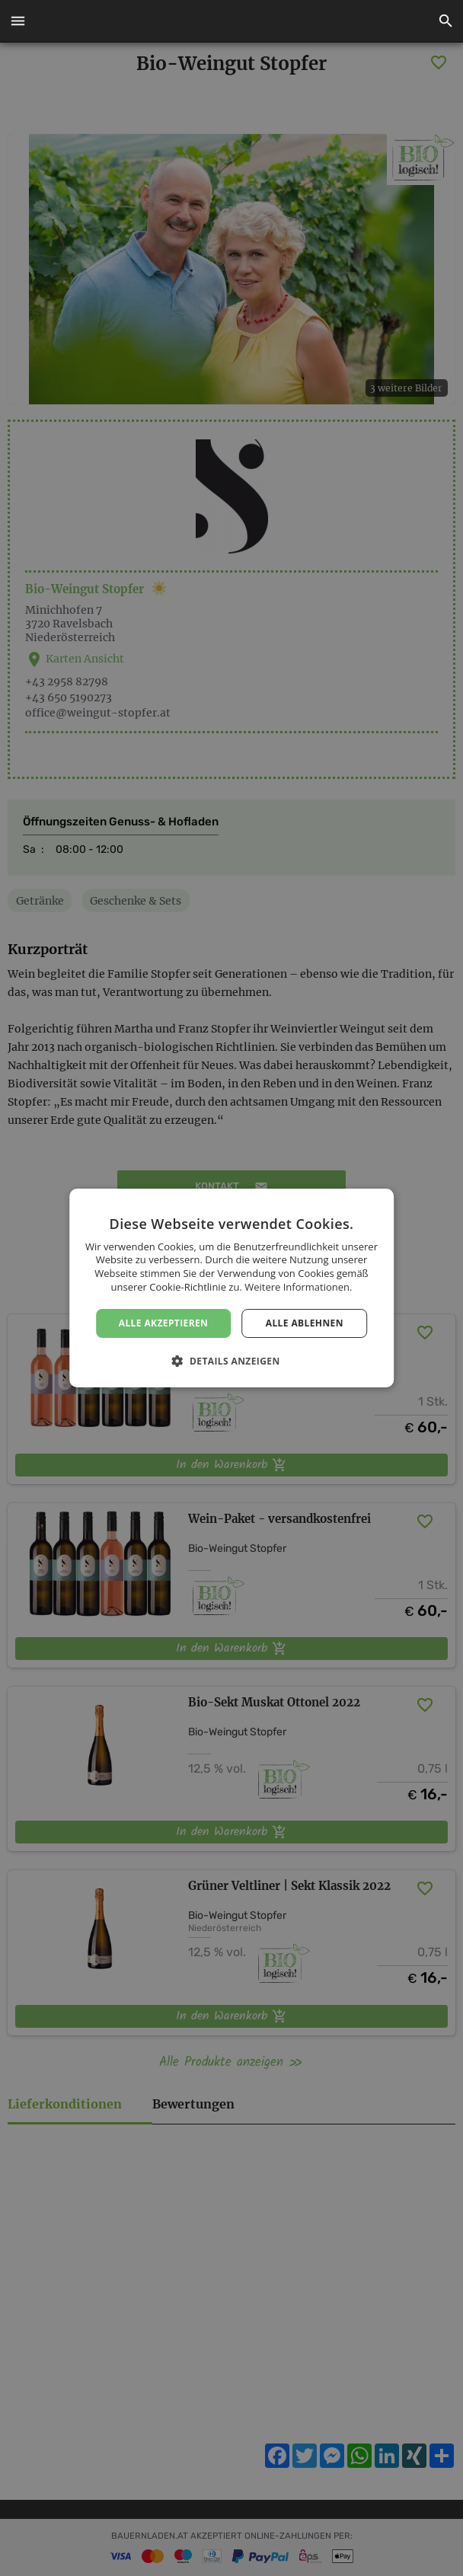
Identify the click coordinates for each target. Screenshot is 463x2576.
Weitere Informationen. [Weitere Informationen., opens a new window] (298, 1287)
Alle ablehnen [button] (304, 1323)
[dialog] (231, 1288)
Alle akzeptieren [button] (164, 1323)
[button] (17, 21)
